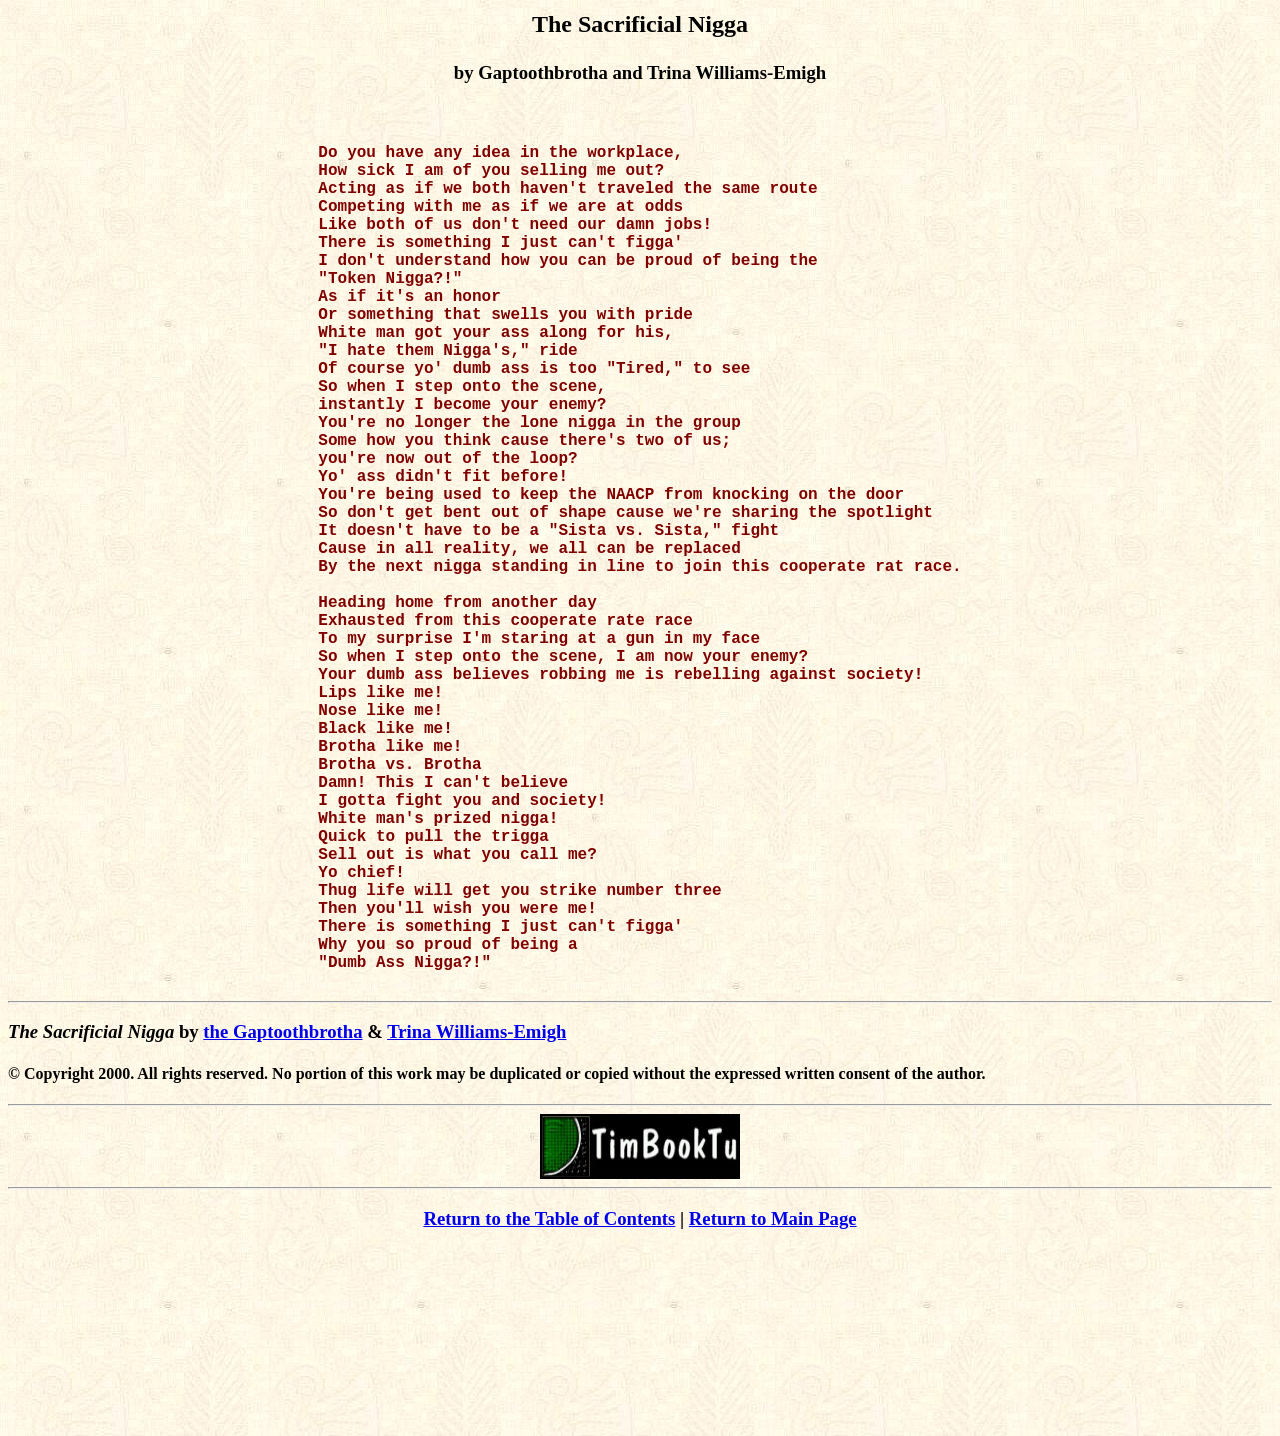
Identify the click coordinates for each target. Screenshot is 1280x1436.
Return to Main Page (773, 1406)
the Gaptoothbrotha (282, 1219)
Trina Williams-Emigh (476, 1219)
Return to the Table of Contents (549, 1406)
